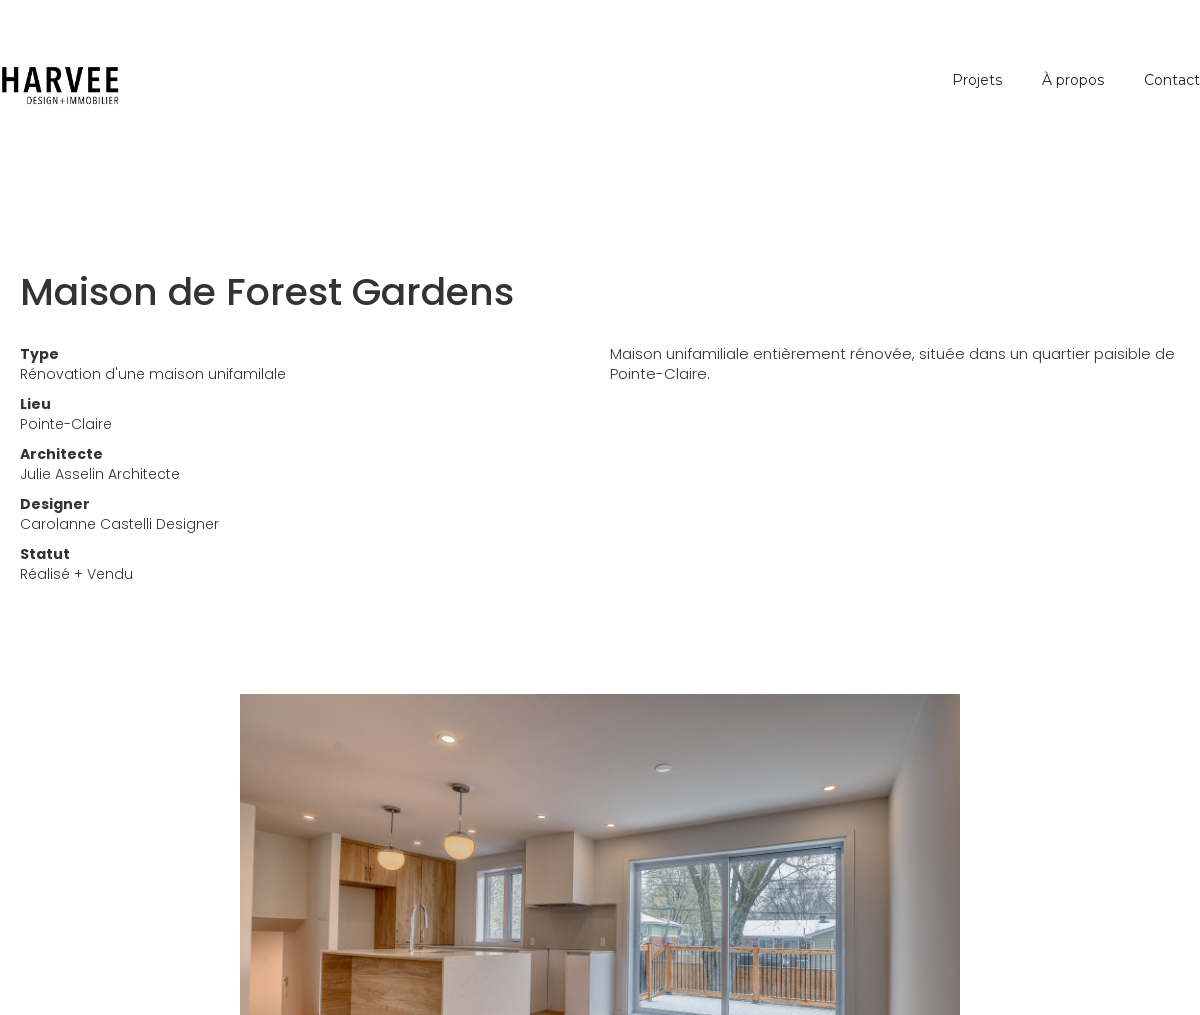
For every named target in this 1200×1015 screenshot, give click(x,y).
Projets (977, 80)
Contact (1172, 80)
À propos (1073, 80)
